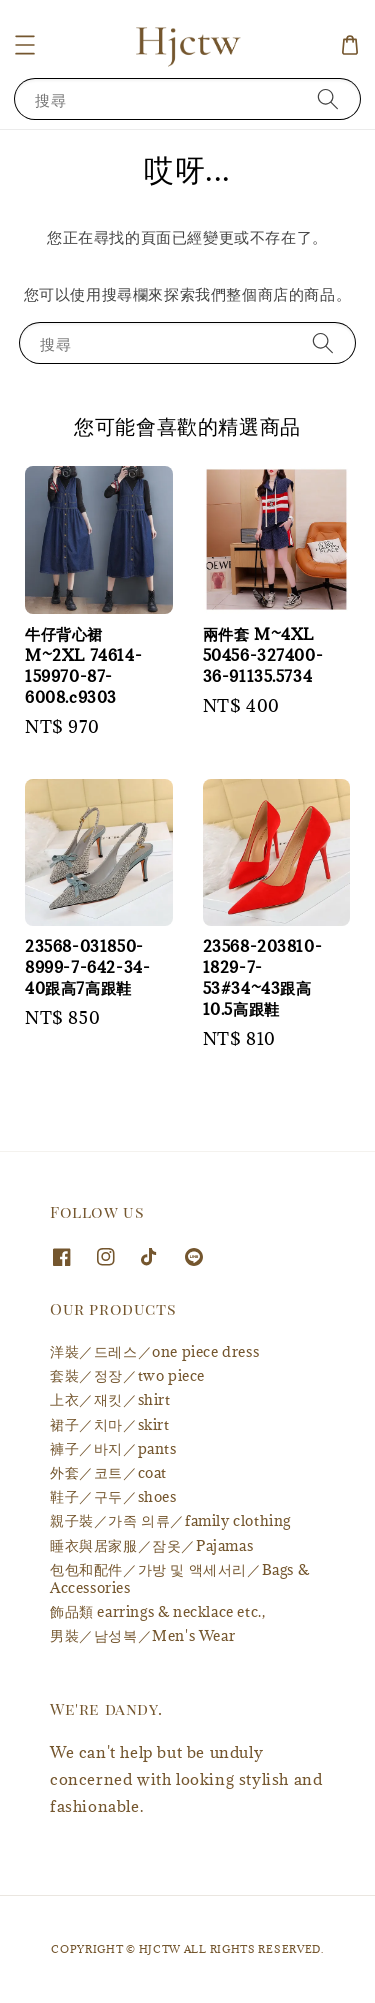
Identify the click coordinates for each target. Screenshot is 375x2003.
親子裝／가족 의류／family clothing (170, 1520)
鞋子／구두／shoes (113, 1496)
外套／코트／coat (108, 1472)
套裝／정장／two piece (127, 1375)
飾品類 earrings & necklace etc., (157, 1611)
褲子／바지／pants (113, 1448)
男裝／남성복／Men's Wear (142, 1635)
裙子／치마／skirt (110, 1424)
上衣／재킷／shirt (110, 1399)
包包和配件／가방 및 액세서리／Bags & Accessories (179, 1578)
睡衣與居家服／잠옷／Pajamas (151, 1545)
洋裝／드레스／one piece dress (154, 1351)
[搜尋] (328, 98)
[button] (25, 45)
